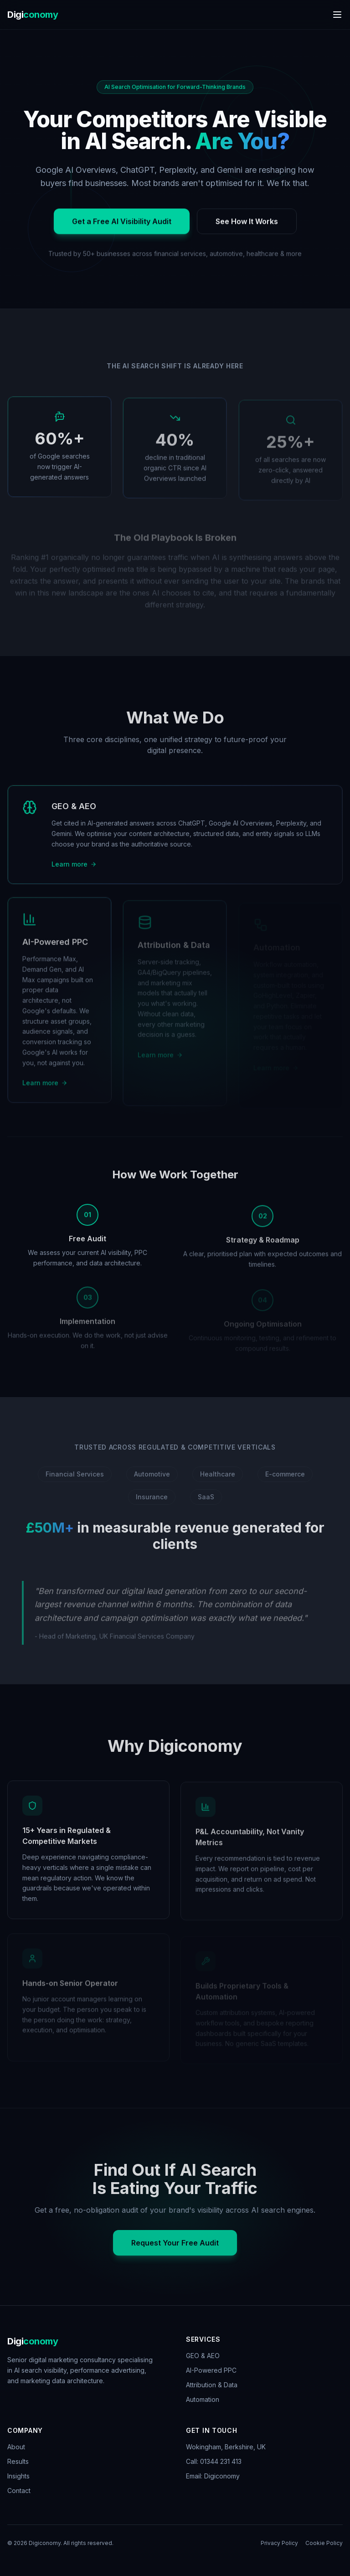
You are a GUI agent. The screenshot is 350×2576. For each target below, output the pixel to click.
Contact (19, 2490)
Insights (18, 2476)
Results (18, 2461)
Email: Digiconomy (213, 2476)
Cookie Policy (324, 2543)
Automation (202, 2399)
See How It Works (247, 227)
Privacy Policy (279, 2543)
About (16, 2447)
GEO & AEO (203, 2355)
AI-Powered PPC (211, 2370)
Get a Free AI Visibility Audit (121, 227)
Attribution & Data (211, 2385)
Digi (32, 14)
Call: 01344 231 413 (214, 2461)
